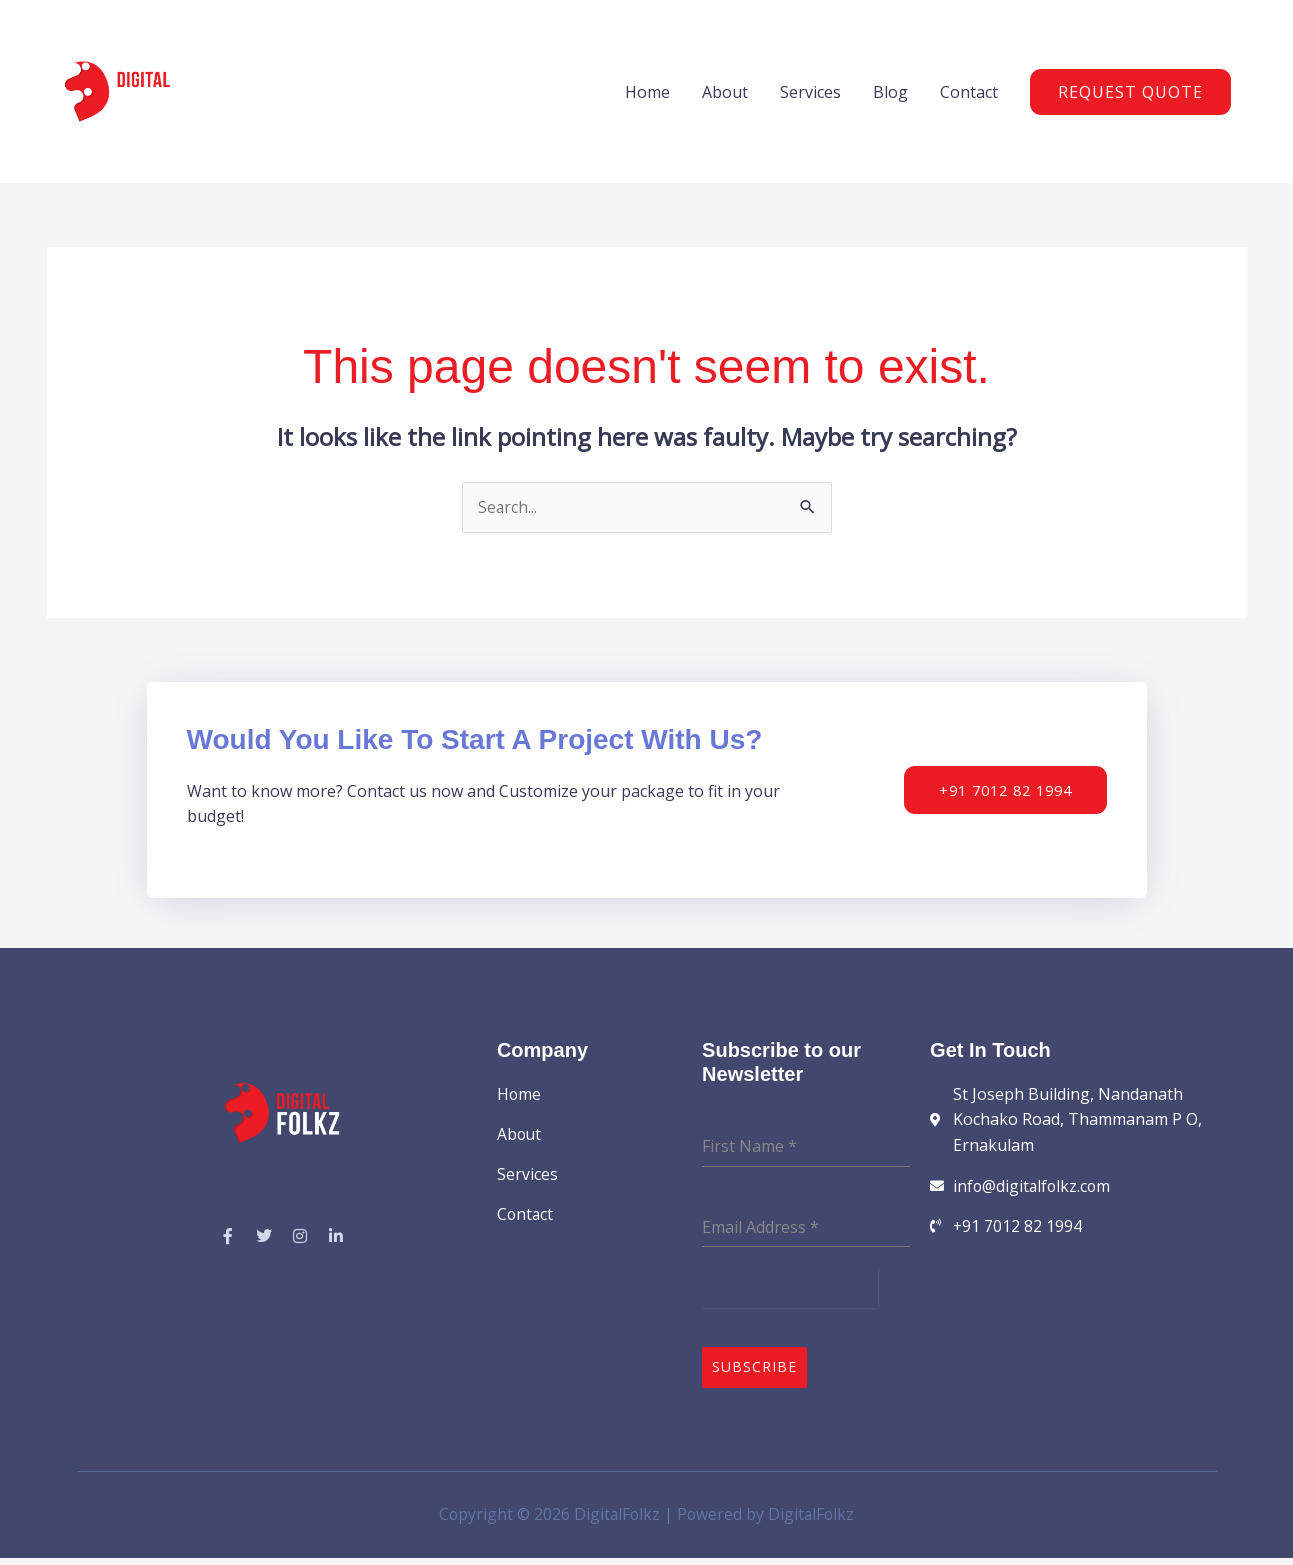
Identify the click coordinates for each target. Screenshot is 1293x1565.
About (725, 97)
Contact (969, 97)
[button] (1130, 97)
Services (810, 97)
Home (647, 97)
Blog (890, 97)
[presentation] (790, 1298)
